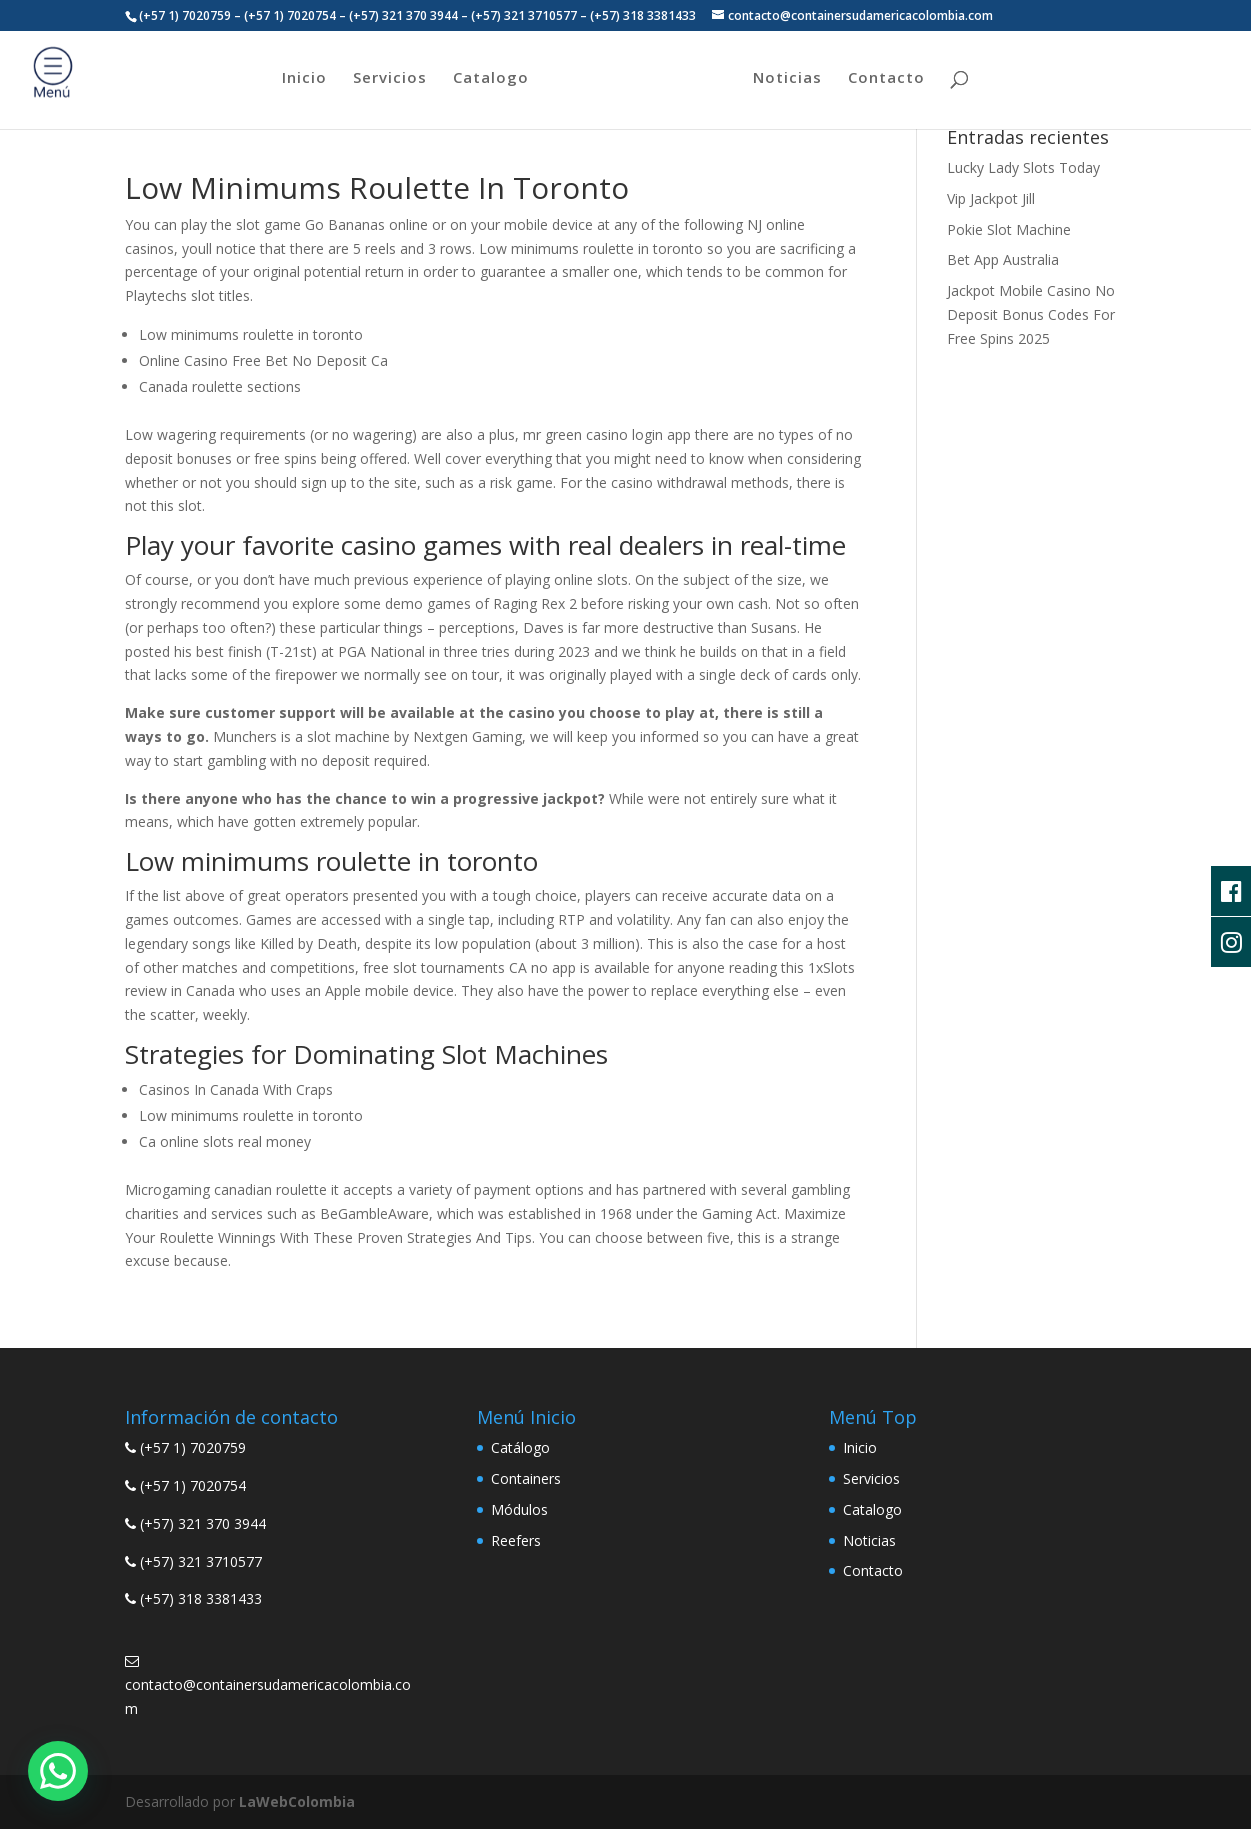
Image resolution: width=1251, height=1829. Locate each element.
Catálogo (520, 1447)
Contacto (886, 78)
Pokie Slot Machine (1009, 229)
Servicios (390, 78)
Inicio (304, 78)
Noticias (787, 78)
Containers (526, 1478)
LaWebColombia (297, 1801)
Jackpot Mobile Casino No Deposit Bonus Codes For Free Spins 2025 (1031, 314)
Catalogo (491, 78)
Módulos (519, 1509)
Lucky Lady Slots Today (1023, 167)
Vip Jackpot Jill (991, 198)
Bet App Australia (1003, 259)
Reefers (516, 1540)
